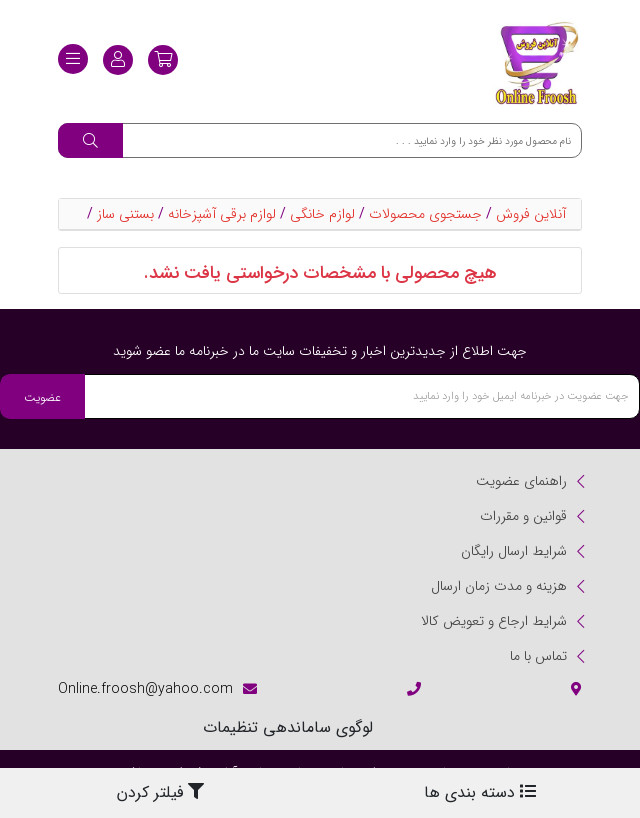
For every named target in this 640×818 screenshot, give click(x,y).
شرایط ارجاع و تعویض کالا (494, 621)
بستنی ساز (125, 214)
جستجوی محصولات (425, 214)
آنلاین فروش (531, 214)
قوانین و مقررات (523, 516)
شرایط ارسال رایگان (514, 551)
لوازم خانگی (322, 214)
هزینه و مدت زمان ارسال (499, 586)
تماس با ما (538, 656)
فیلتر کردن (160, 792)
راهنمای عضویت (521, 481)
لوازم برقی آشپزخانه (222, 214)
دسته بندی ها (480, 792)
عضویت (42, 397)
